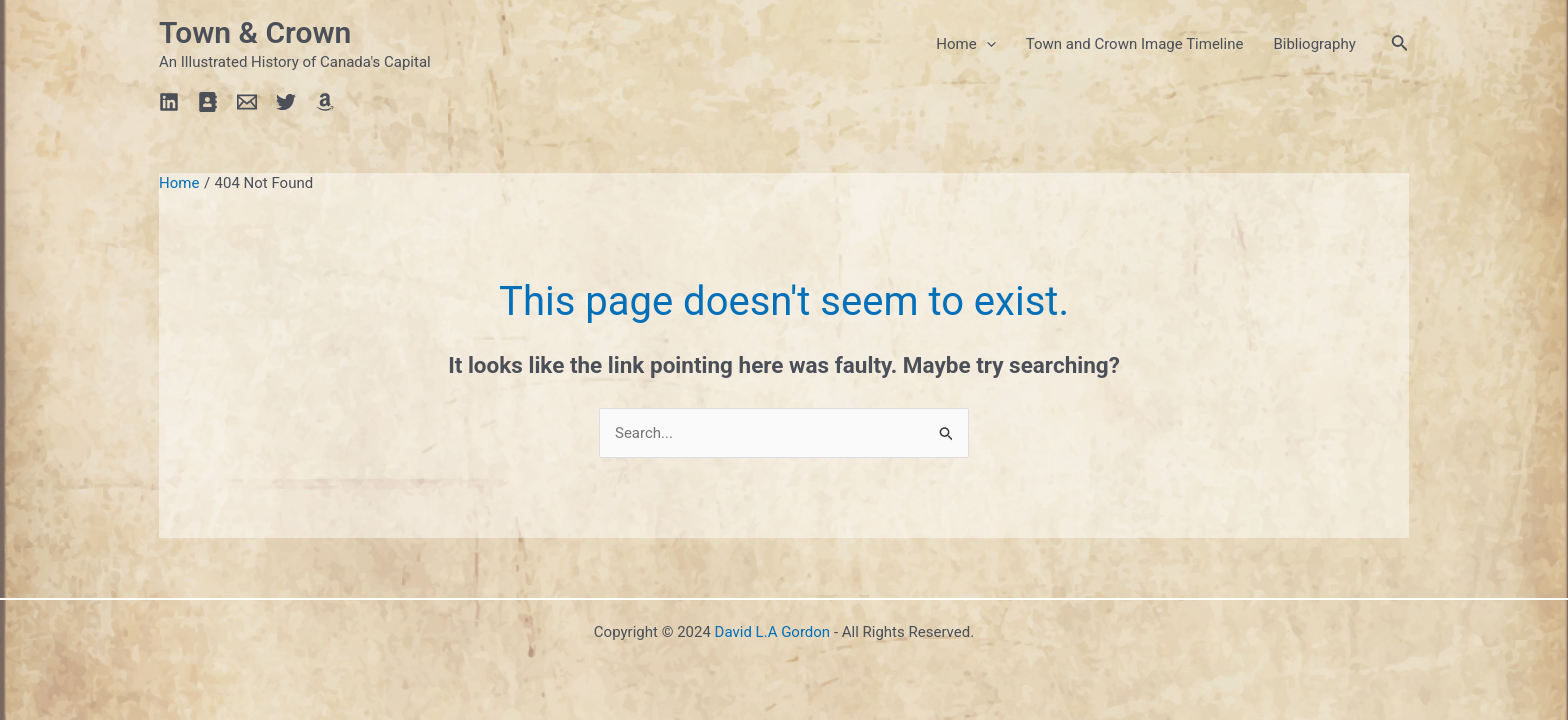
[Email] (247, 102)
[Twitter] (286, 102)
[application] (986, 44)
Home (965, 44)
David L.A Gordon (773, 632)
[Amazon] (325, 102)
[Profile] (208, 102)
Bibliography (1314, 44)
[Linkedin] (169, 102)
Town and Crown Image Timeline (1135, 44)
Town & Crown (255, 32)
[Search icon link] (1400, 44)
